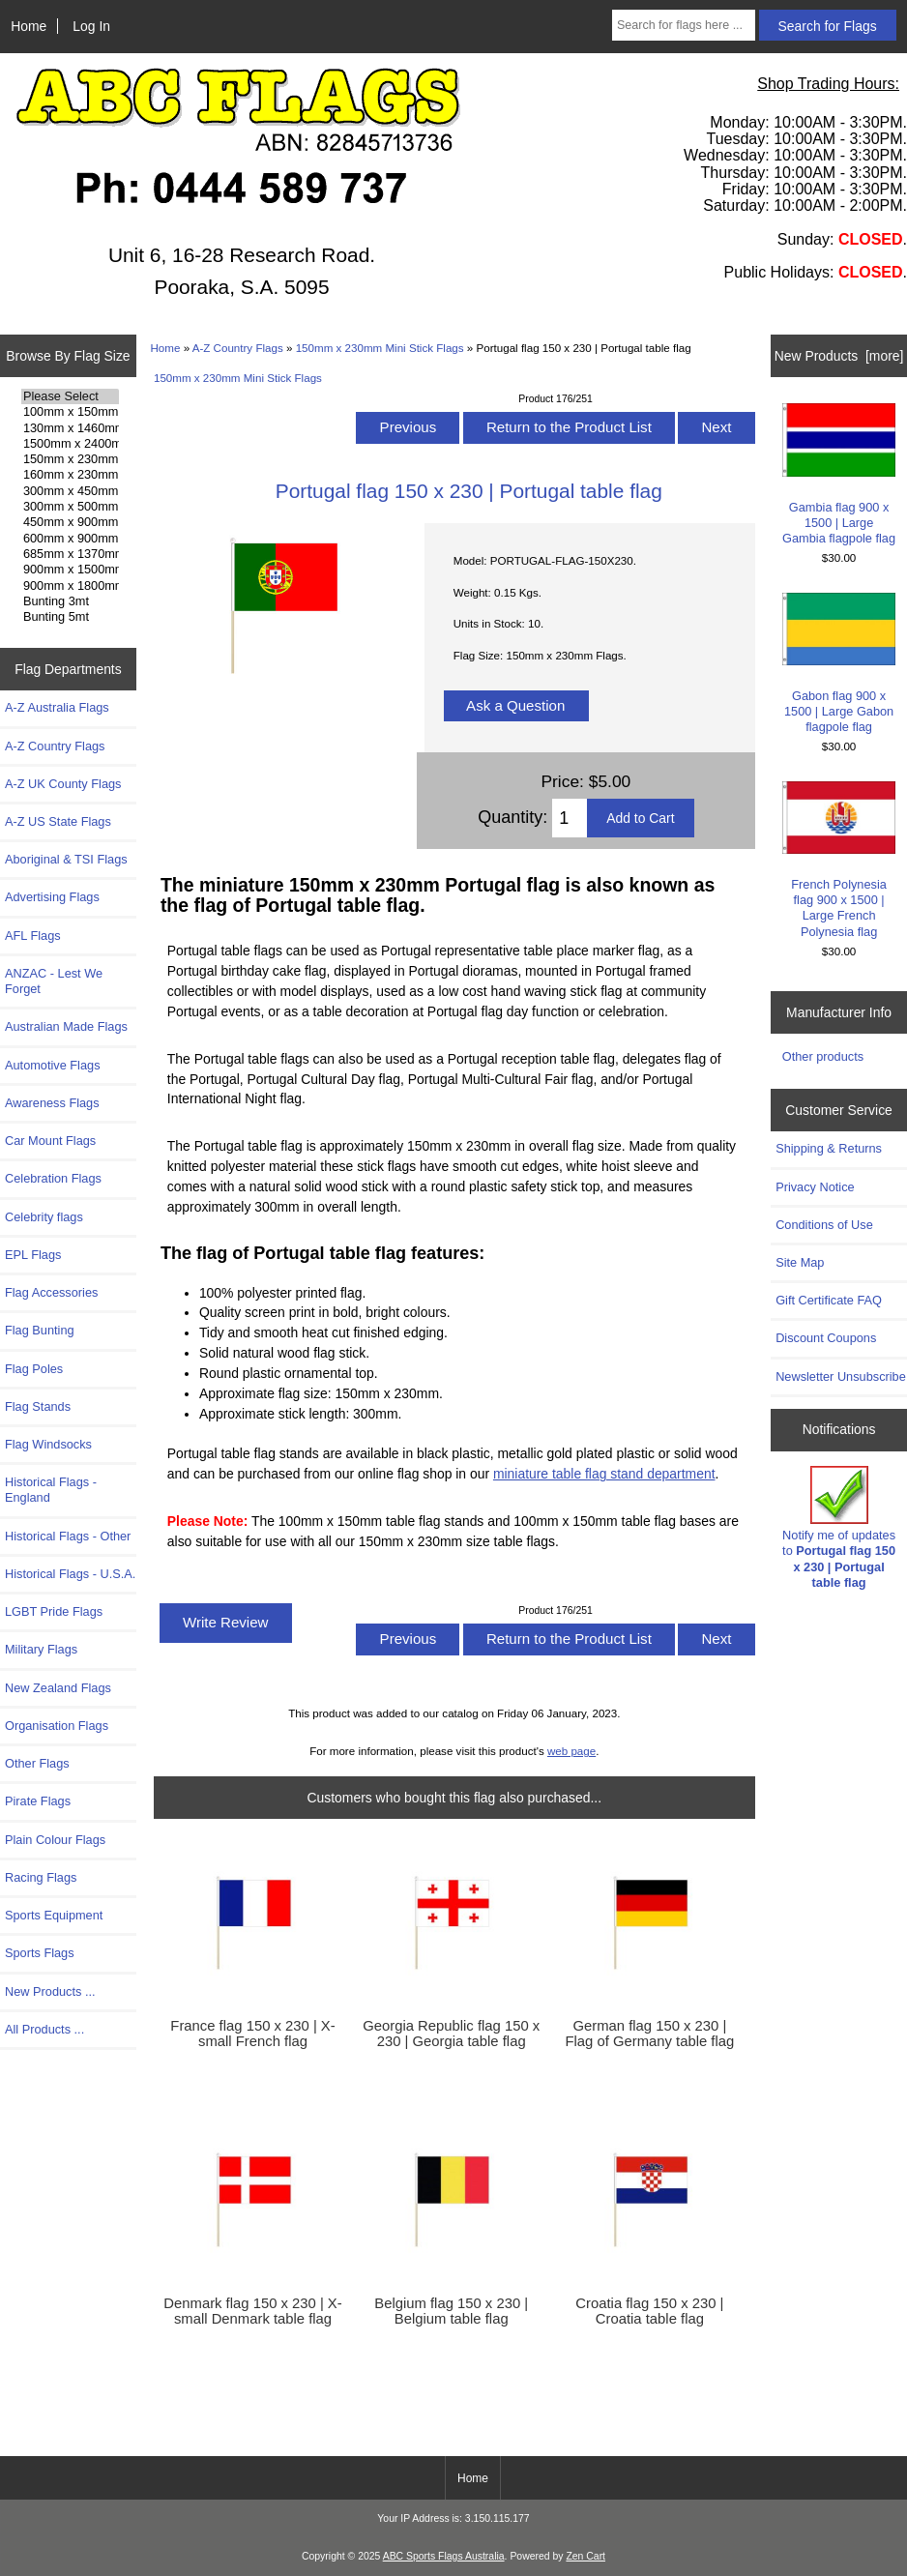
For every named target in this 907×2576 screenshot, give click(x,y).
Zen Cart (585, 2556)
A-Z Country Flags (237, 347)
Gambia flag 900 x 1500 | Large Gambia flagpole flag (839, 474)
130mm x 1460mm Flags (70, 428)
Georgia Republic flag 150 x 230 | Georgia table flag (451, 2033)
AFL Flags (33, 935)
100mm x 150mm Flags (70, 412)
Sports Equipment (53, 1915)
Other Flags (37, 1763)
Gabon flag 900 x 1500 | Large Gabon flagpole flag (839, 664)
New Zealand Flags (58, 1688)
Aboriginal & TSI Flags (66, 859)
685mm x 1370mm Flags (70, 554)
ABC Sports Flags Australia (444, 2556)
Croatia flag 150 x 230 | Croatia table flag (649, 2311)
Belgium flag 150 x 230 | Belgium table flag (451, 2311)
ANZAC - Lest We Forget (53, 981)
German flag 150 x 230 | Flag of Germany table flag (650, 2033)
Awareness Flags (52, 1103)
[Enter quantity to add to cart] (569, 818)
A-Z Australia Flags (57, 707)
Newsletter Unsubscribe (840, 1376)
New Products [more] (839, 356)
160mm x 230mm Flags (70, 475)
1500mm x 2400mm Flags (70, 444)
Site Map (799, 1262)
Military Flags (41, 1649)
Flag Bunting (39, 1330)
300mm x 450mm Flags (70, 491)
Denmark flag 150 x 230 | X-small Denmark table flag (252, 2311)
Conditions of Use (824, 1224)
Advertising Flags (52, 897)
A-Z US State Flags (58, 821)
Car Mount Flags (50, 1140)
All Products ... (44, 2029)
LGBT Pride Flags (53, 1611)
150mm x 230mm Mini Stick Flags (380, 347)
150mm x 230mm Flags (70, 459)
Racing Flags (40, 1877)
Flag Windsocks (48, 1444)
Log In (91, 26)
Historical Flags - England (51, 1490)
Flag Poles (34, 1368)
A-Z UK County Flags (63, 783)
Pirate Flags (38, 1801)
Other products (822, 1056)
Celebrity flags (44, 1217)
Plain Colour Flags (55, 1839)
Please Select (70, 396)
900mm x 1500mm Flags (70, 569)
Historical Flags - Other (68, 1536)
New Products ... (50, 1991)
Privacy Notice (814, 1187)
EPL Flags (33, 1254)
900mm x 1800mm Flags (70, 586)
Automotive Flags (53, 1065)
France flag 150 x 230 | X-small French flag (252, 2033)
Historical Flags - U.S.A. (70, 1573)
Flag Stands (38, 1406)
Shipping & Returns (828, 1148)
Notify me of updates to (838, 1528)
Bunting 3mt (70, 601)
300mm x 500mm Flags (70, 506)
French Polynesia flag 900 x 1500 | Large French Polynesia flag (839, 860)
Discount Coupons (825, 1338)
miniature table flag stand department (604, 1473)
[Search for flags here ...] (683, 25)
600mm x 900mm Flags (70, 538)
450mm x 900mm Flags (70, 522)
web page (571, 1750)
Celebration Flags (53, 1178)
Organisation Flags (56, 1725)
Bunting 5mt (70, 617)
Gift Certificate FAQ (828, 1300)
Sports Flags (39, 1953)
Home (28, 26)
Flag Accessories (51, 1292)
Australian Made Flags (66, 1026)
